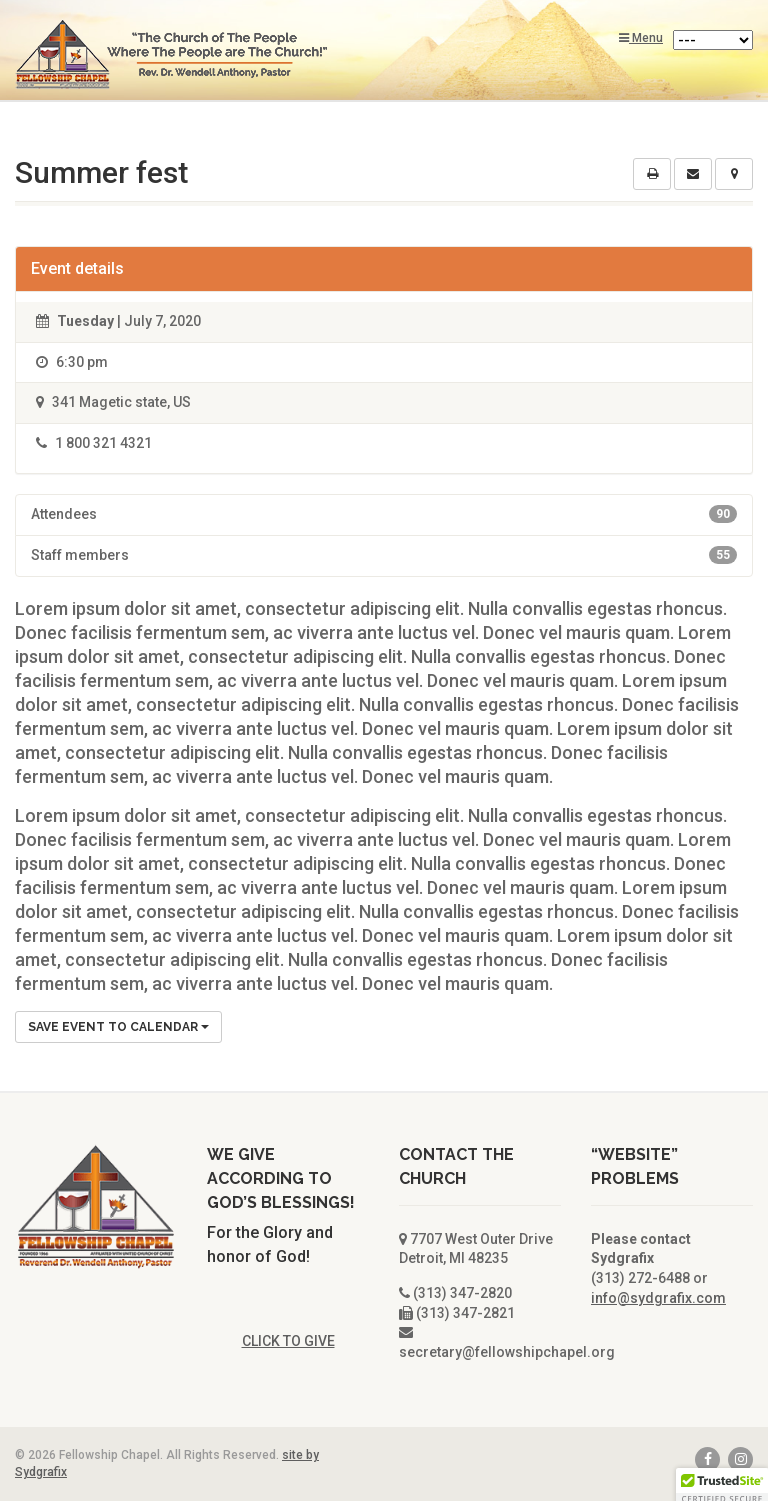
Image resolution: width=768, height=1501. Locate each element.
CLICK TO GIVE (288, 1341)
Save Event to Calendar (118, 1027)
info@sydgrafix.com (658, 1298)
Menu (641, 38)
